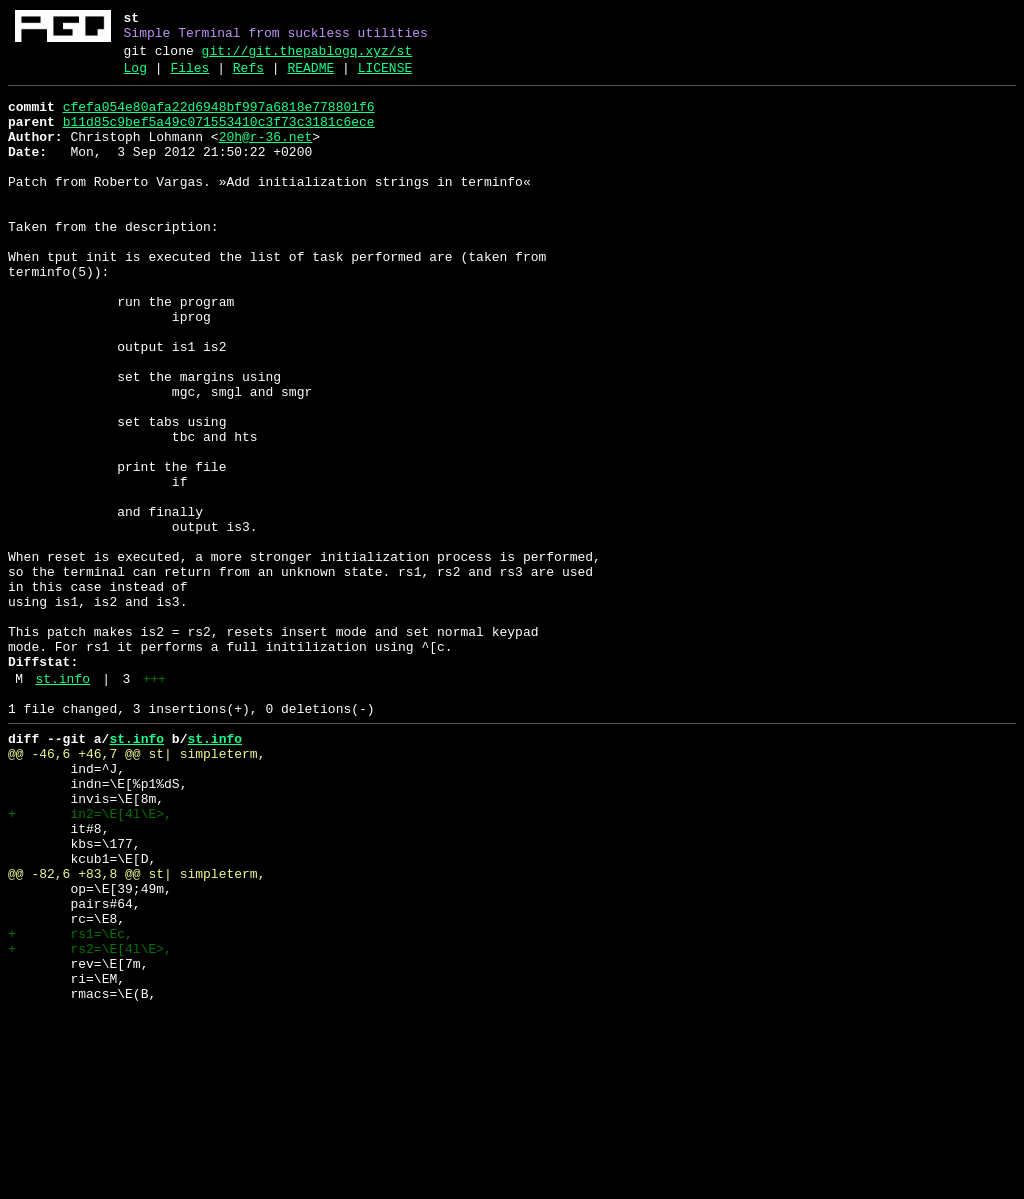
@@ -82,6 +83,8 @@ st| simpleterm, (136, 1033)
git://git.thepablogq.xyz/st (307, 57)
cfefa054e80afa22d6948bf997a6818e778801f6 (219, 119)
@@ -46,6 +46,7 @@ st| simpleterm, (136, 889)
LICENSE (385, 77)
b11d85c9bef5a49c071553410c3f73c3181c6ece (219, 137)
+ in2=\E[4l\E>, (90, 961)
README (310, 77)
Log (135, 77)
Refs (248, 77)
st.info (62, 805)
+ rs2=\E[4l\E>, (90, 1123)
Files (189, 77)
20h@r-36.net (266, 155)
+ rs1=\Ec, (70, 1105)
